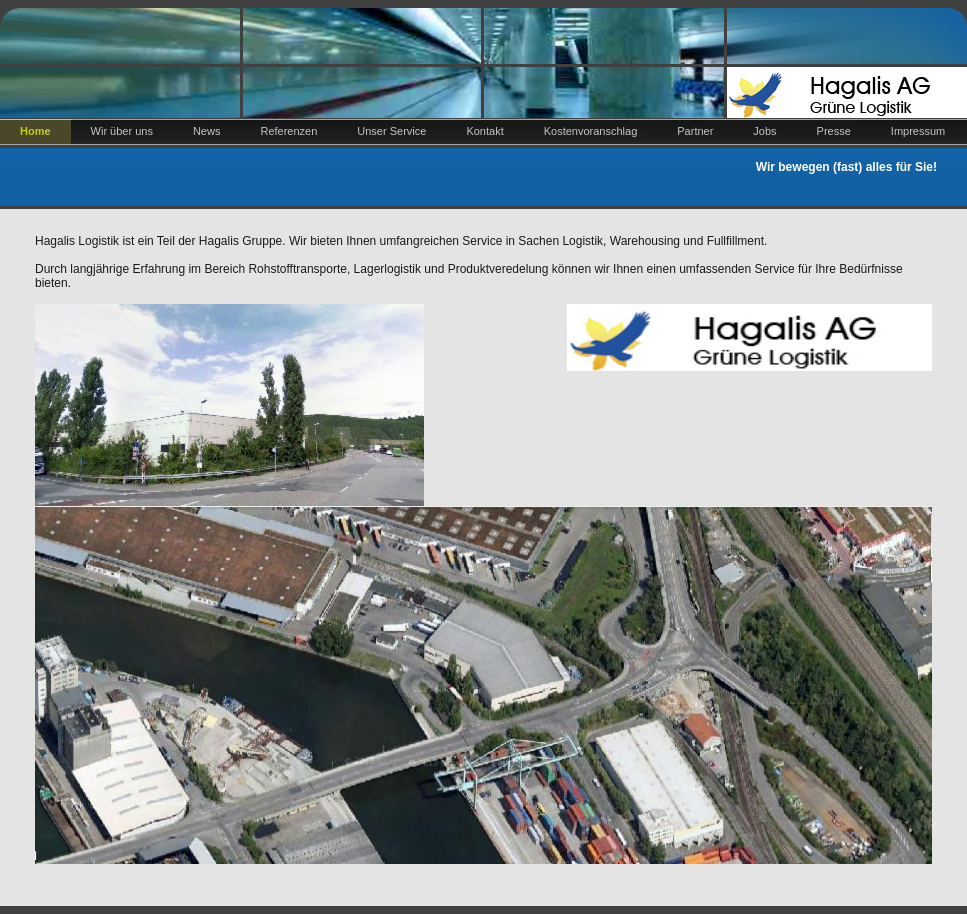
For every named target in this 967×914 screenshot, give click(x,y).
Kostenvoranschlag (591, 131)
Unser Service (391, 131)
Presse (834, 131)
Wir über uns (122, 131)
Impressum (918, 131)
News (207, 131)
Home (35, 131)
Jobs (764, 131)
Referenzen (288, 131)
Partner (695, 131)
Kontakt (484, 131)
